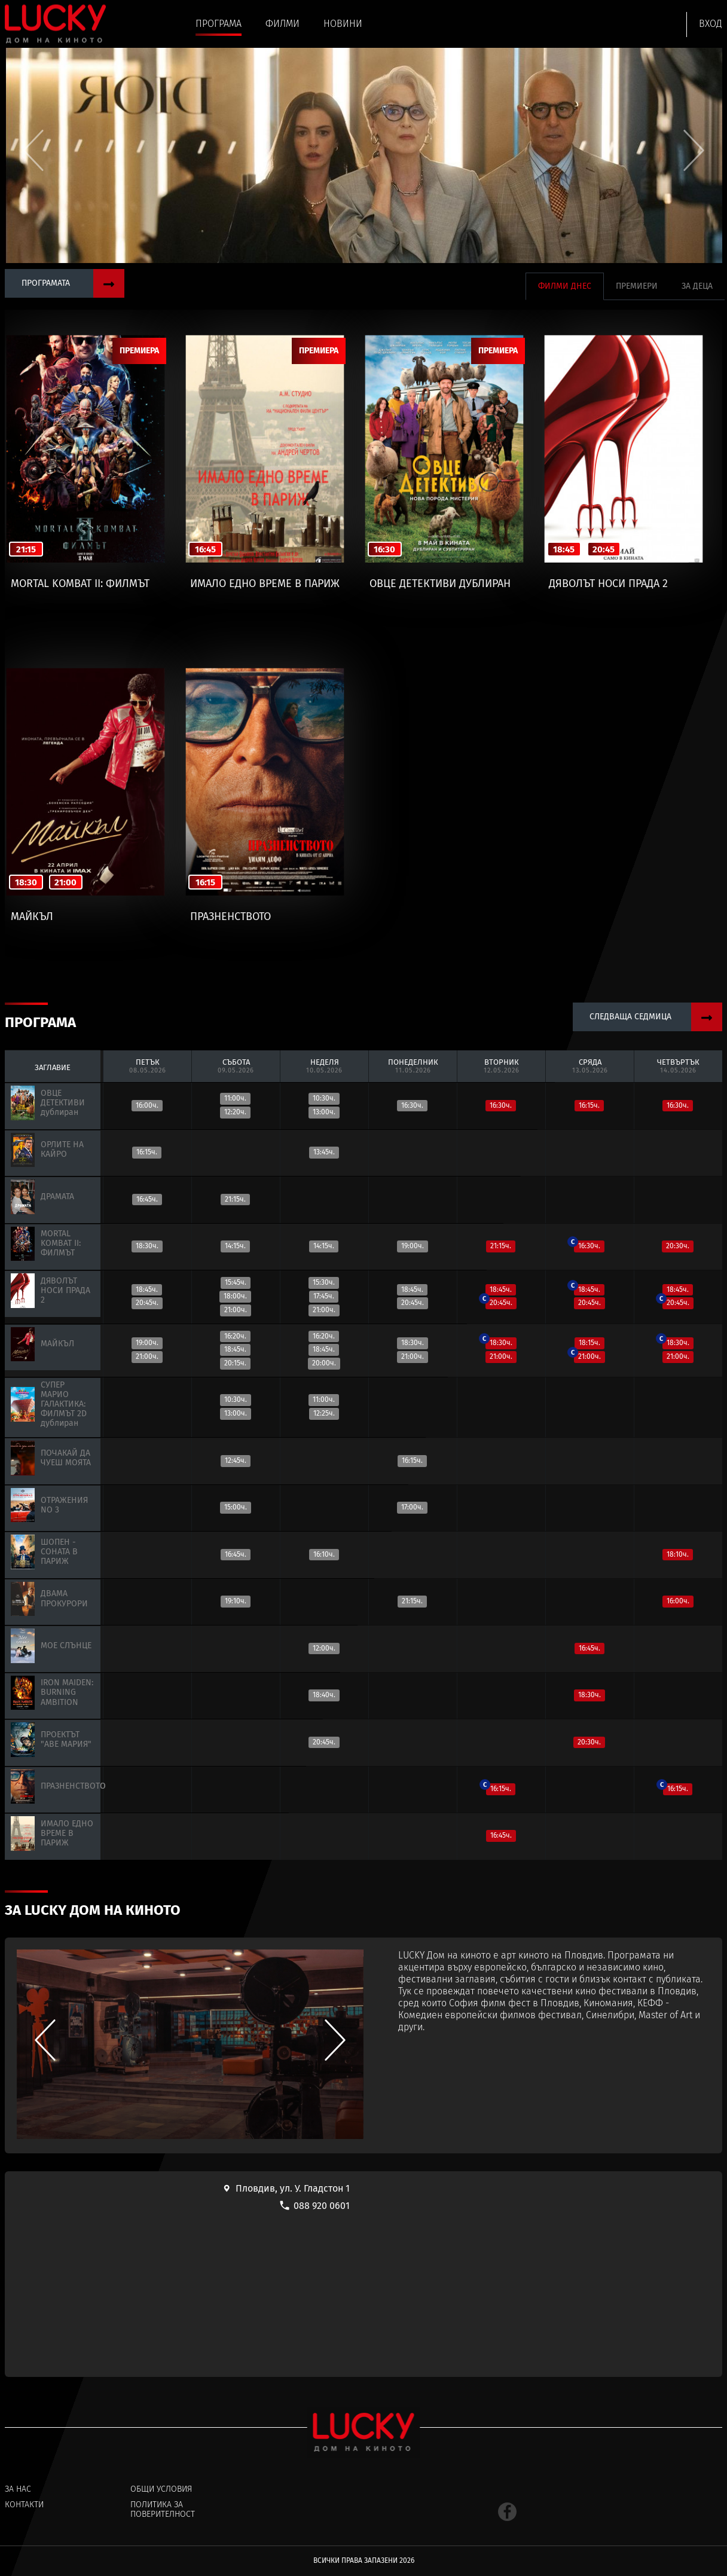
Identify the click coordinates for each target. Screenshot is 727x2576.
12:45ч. (235, 1460)
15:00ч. (235, 1507)
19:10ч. (235, 1601)
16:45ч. (147, 1199)
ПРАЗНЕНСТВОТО (230, 916)
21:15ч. (235, 1199)
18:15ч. (589, 1343)
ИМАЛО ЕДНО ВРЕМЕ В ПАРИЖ (265, 583)
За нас (18, 2489)
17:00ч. (412, 1507)
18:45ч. (147, 1289)
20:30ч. (677, 1246)
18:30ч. (147, 1246)
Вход (710, 23)
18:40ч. (324, 1695)
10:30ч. (324, 1098)
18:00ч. (235, 1296)
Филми (282, 23)
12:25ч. (324, 1413)
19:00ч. (412, 1246)
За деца (697, 286)
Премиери (637, 286)
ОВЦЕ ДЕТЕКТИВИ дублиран (440, 583)
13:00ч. (324, 1112)
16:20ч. (235, 1336)
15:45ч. (235, 1282)
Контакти (24, 2505)
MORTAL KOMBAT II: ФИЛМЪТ (80, 583)
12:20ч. (235, 1112)
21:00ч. (235, 1310)
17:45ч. (323, 1296)
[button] (693, 150)
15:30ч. (324, 1282)
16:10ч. (324, 1554)
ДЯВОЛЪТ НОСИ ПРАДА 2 (608, 583)
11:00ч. (235, 1098)
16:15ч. (589, 1105)
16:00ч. (147, 1105)
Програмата (73, 283)
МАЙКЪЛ (32, 916)
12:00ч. (324, 1648)
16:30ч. (412, 1105)
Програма (219, 23)
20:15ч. (235, 1363)
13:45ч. (324, 1152)
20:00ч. (324, 1363)
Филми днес (564, 286)
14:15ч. (235, 1246)
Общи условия (161, 2489)
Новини (342, 23)
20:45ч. (147, 1302)
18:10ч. (678, 1554)
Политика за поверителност (162, 2509)
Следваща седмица (655, 1017)
